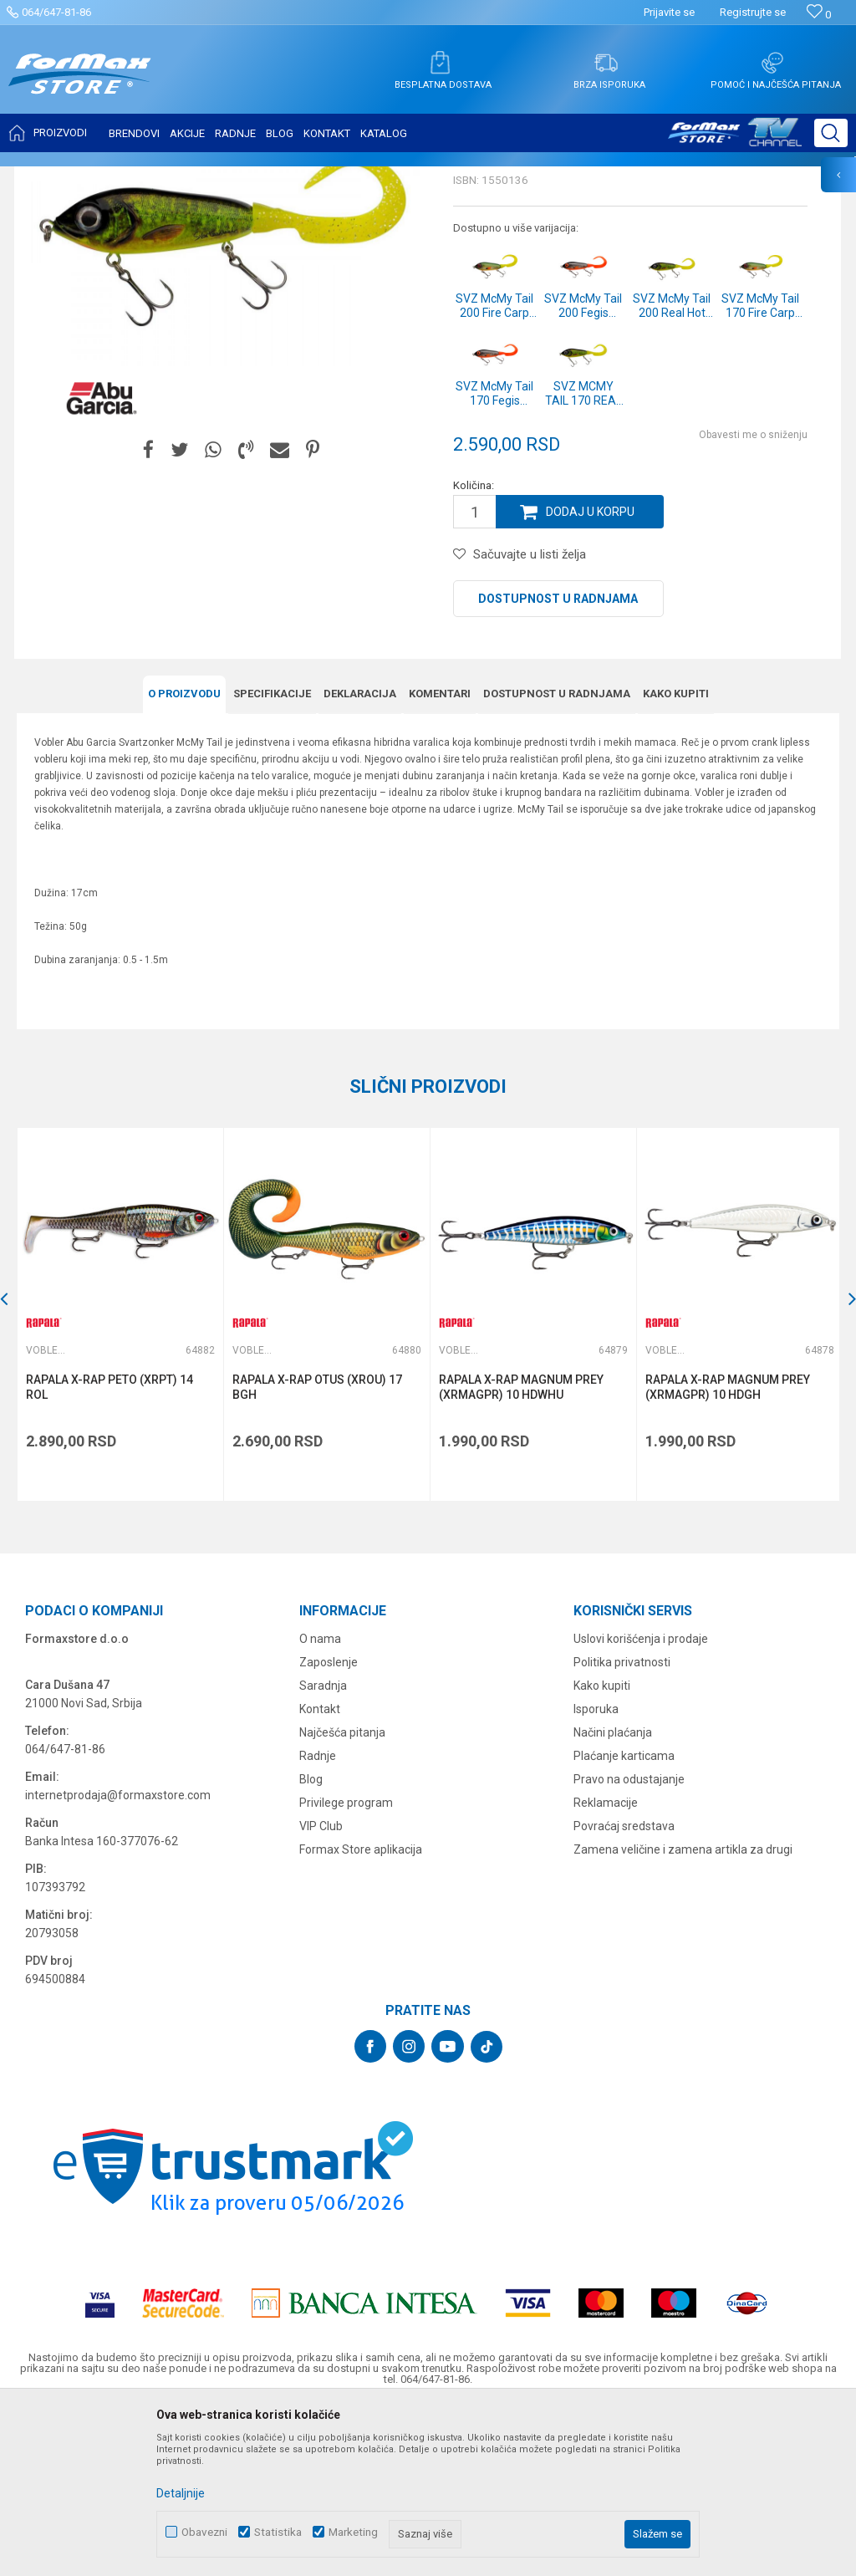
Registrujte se (753, 12)
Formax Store (47, 177)
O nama (320, 1803)
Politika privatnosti (621, 1827)
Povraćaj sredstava (624, 1990)
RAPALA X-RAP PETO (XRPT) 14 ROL (109, 1552)
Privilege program (346, 1967)
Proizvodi (111, 177)
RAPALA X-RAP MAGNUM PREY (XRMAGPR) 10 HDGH (725, 1552)
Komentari (440, 860)
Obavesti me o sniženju (753, 601)
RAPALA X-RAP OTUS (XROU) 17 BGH (316, 1552)
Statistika (278, 2532)
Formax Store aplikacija (360, 2014)
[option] (119, 1480)
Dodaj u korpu (590, 678)
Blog (311, 1944)
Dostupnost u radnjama (558, 765)
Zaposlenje (328, 1827)
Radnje (317, 1920)
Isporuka (596, 1873)
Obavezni (204, 2532)
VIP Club (321, 1990)
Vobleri (221, 177)
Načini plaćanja (612, 1897)
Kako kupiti (676, 860)
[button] (831, 133)
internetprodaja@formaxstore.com (118, 1959)
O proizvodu (184, 860)
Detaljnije (180, 2493)
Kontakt (319, 1873)
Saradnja (323, 1850)
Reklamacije (605, 1967)
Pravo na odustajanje (629, 1944)
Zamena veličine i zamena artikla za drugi (682, 2014)
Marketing (353, 2532)
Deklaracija (360, 860)
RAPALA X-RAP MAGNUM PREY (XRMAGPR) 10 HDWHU (519, 1552)
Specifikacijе (272, 860)
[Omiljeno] (819, 14)
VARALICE (168, 177)
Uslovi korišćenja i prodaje (640, 1803)
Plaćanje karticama (624, 1920)
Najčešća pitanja (342, 1897)
